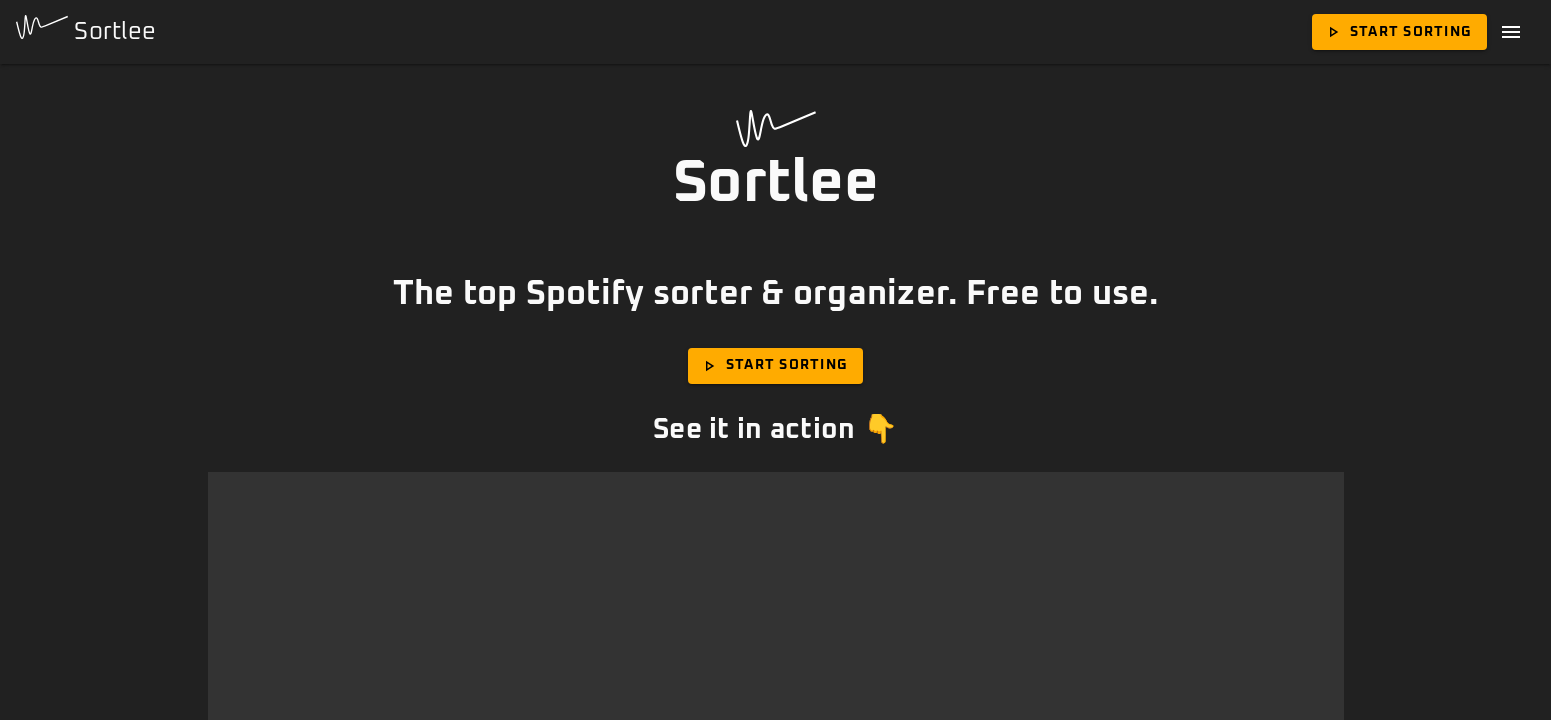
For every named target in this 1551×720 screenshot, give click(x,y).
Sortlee (86, 29)
